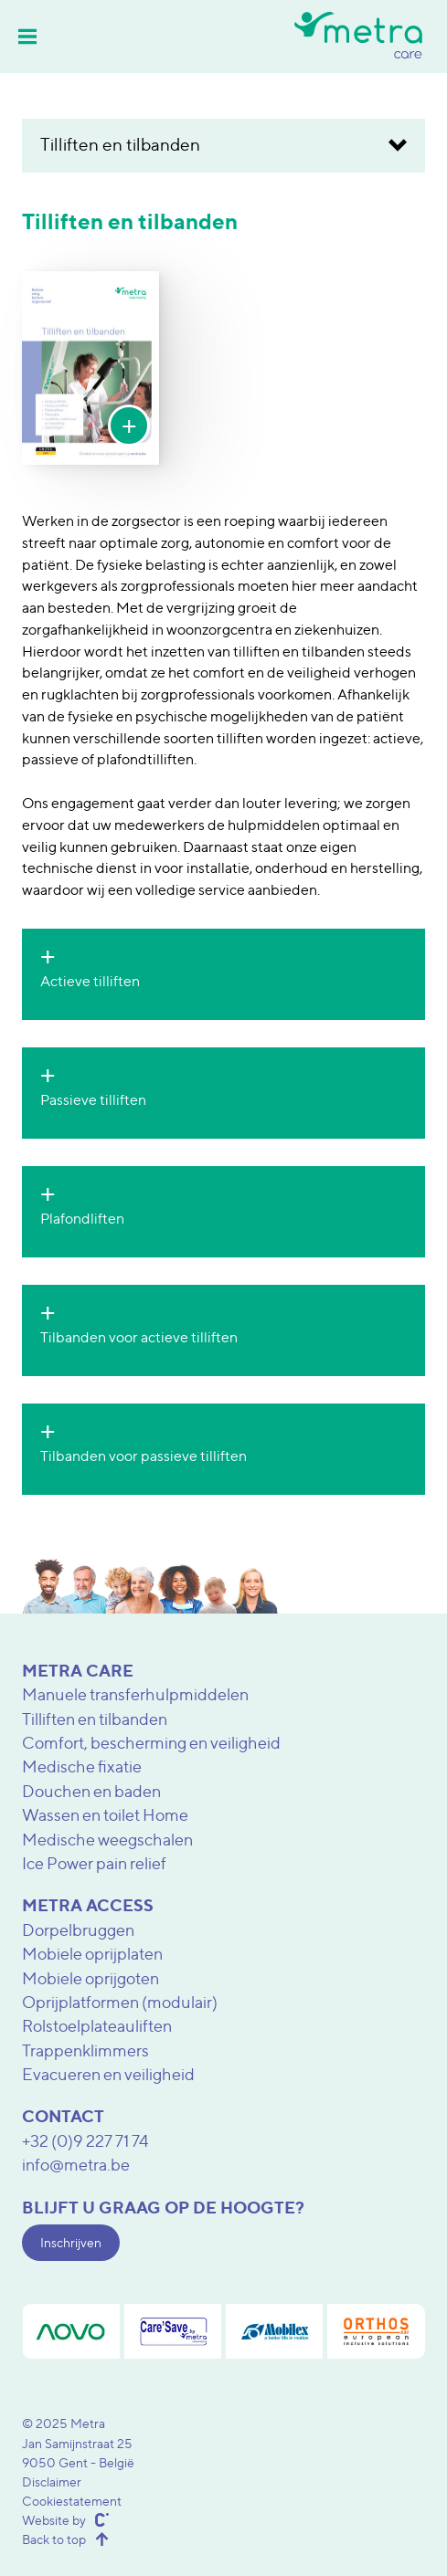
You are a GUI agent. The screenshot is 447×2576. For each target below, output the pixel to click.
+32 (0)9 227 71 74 (85, 2140)
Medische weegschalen (107, 1839)
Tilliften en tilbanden (94, 1719)
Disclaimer (51, 2481)
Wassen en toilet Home (105, 1814)
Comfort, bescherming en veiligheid (151, 1742)
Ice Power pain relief (94, 1863)
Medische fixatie (82, 1766)
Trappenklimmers (85, 2050)
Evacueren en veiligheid (108, 2074)
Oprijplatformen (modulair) (120, 2002)
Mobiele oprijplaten (92, 1953)
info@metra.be (76, 2164)
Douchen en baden (91, 1791)
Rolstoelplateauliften (97, 2025)
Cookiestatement (72, 2500)
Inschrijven (70, 2242)
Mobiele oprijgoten (90, 1978)
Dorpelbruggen (78, 1930)
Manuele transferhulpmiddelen (135, 1694)
